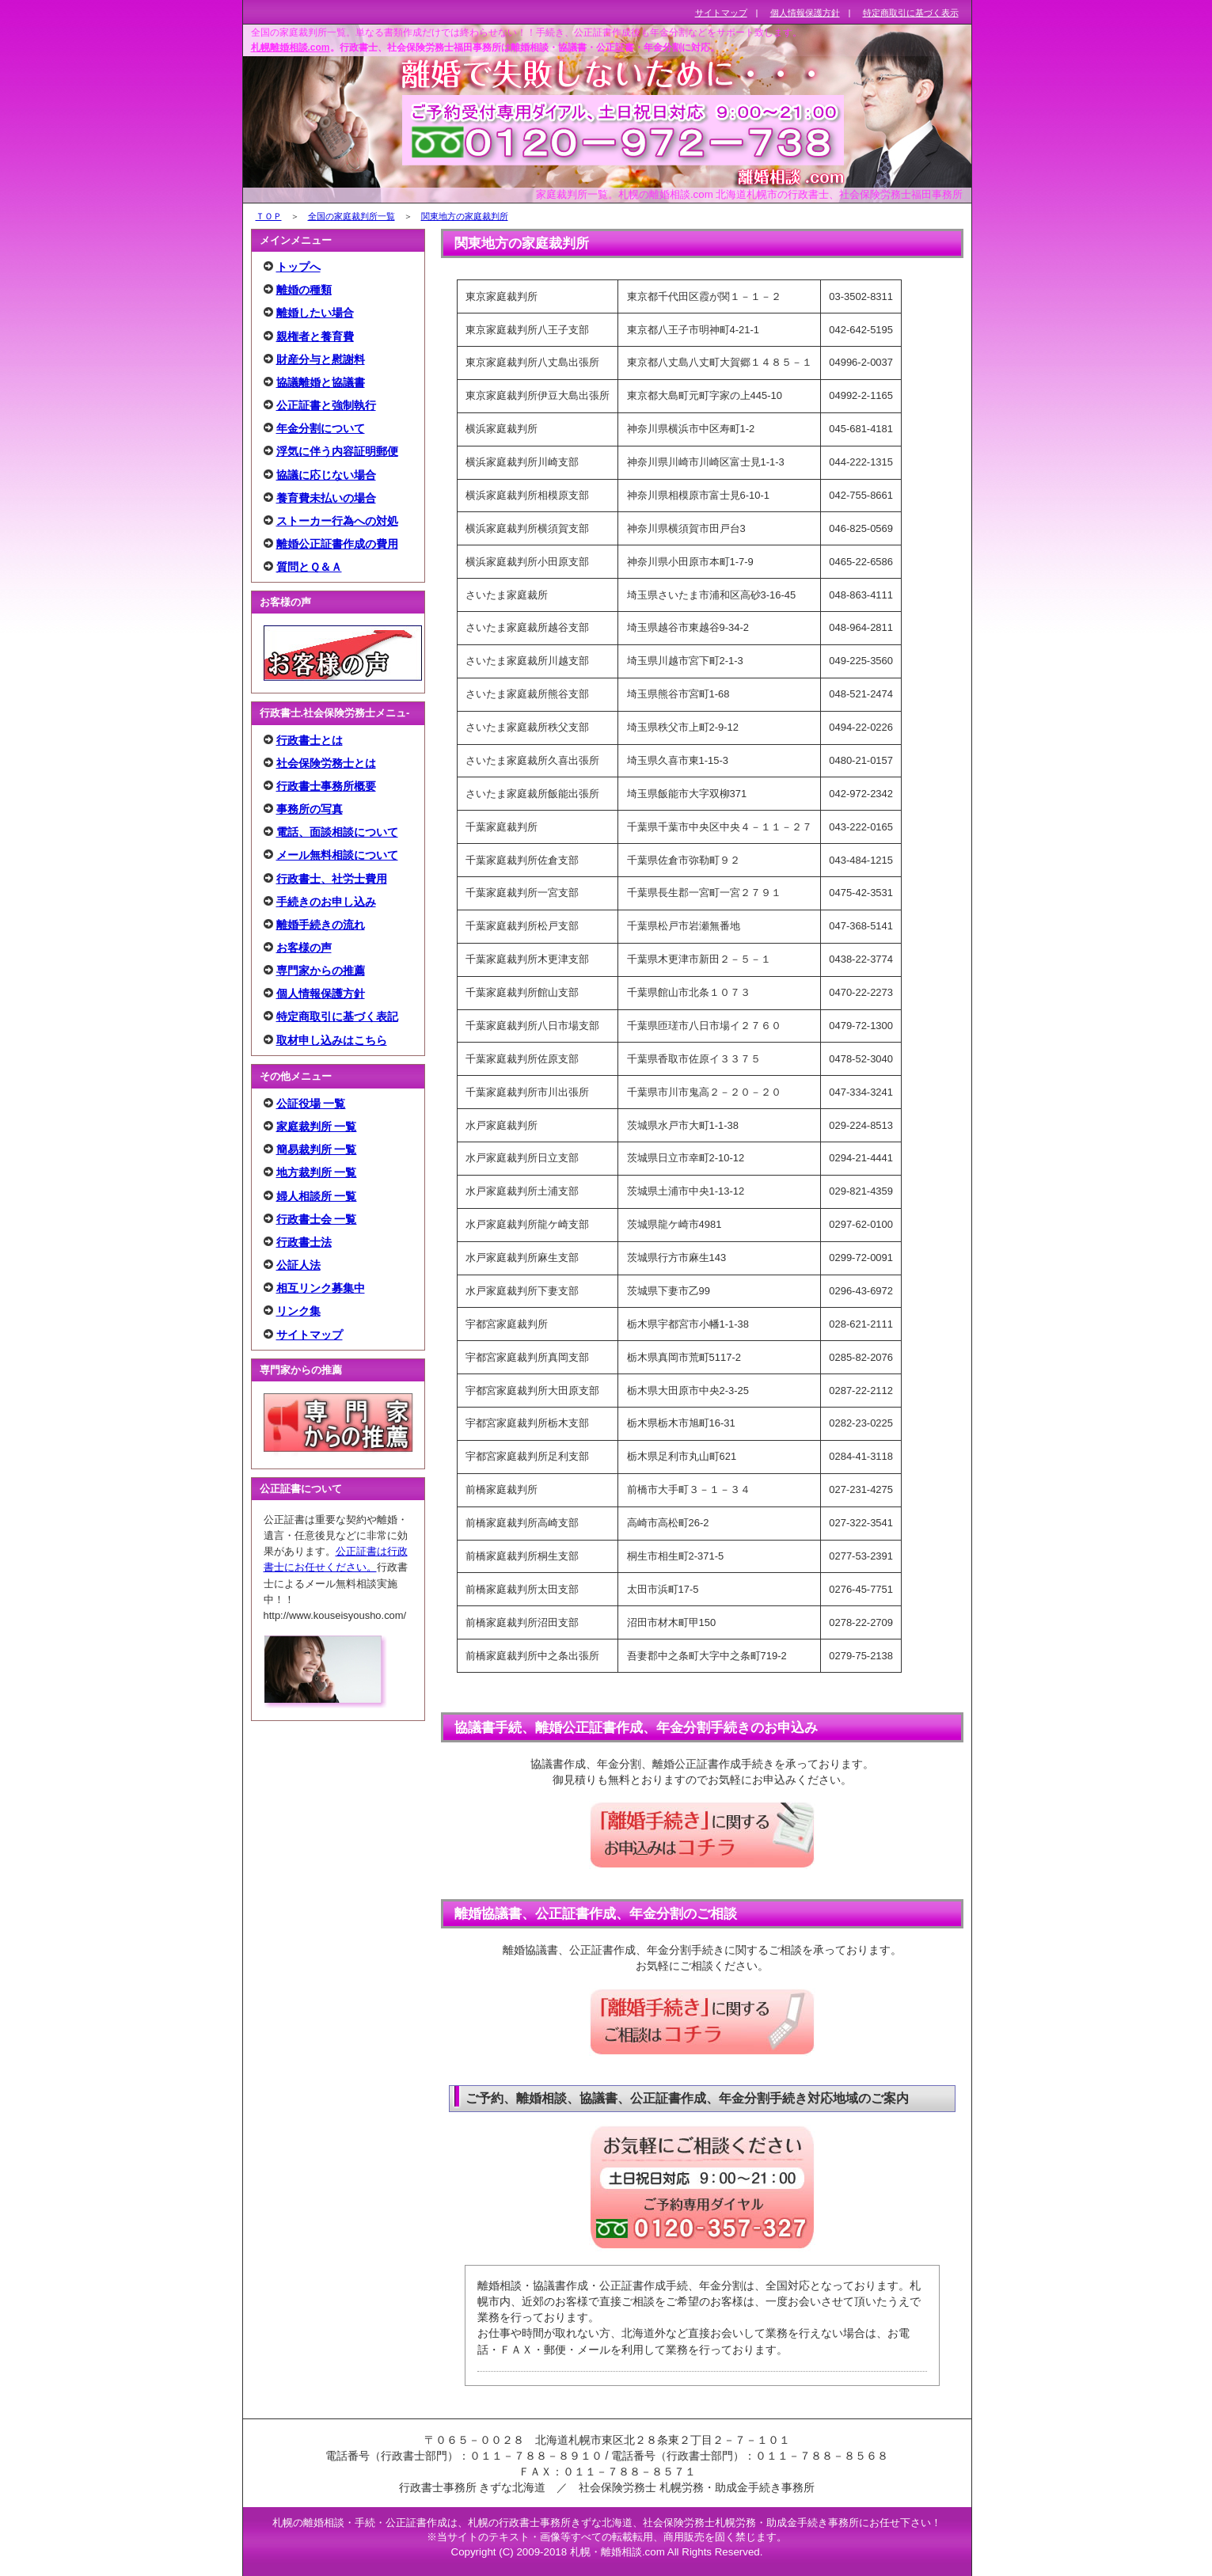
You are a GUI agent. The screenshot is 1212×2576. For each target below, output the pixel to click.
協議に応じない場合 (326, 475)
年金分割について (320, 428)
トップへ (298, 266)
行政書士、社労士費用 (331, 878)
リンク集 (298, 1311)
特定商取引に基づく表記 (337, 1016)
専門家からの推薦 (320, 970)
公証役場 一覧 (311, 1103)
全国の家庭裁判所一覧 (351, 216)
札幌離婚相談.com (290, 47)
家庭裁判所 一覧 (316, 1126)
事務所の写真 (309, 809)
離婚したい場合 (315, 312)
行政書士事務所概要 (326, 786)
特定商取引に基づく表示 (911, 12)
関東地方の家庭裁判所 (464, 216)
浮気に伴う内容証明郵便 (337, 451)
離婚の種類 (304, 289)
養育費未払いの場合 (326, 498)
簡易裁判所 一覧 (316, 1149)
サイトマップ (309, 1334)
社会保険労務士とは (326, 763)
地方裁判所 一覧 (316, 1172)
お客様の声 (304, 947)
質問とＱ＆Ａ (309, 566)
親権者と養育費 (315, 336)
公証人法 (298, 1265)
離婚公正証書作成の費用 (337, 544)
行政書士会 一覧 (316, 1219)
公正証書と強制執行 (326, 405)
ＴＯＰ (269, 216)
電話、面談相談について (337, 832)
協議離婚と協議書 (320, 382)
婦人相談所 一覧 (316, 1196)
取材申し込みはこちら (331, 1040)
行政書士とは (309, 740)
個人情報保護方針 (320, 993)
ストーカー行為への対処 (337, 521)
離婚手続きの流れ (320, 924)
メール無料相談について (337, 855)
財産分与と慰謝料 (320, 359)
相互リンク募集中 (320, 1288)
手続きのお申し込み (326, 901)
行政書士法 (304, 1242)
